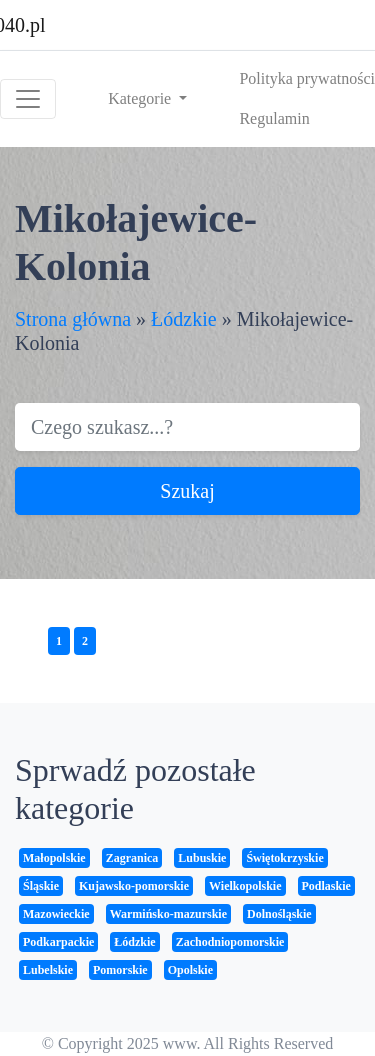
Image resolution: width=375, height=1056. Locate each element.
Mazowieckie (56, 914)
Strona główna (73, 319)
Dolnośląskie (279, 914)
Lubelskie (48, 970)
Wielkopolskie (245, 886)
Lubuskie (202, 858)
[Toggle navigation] (28, 99)
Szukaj (187, 491)
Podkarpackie (58, 942)
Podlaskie (326, 886)
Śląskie (41, 886)
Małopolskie (54, 858)
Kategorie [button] (141, 98)
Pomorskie (120, 970)
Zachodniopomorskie (230, 942)
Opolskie (190, 970)
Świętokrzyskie (284, 858)
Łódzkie (184, 319)
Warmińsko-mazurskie (168, 914)
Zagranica (132, 858)
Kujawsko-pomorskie (134, 886)
